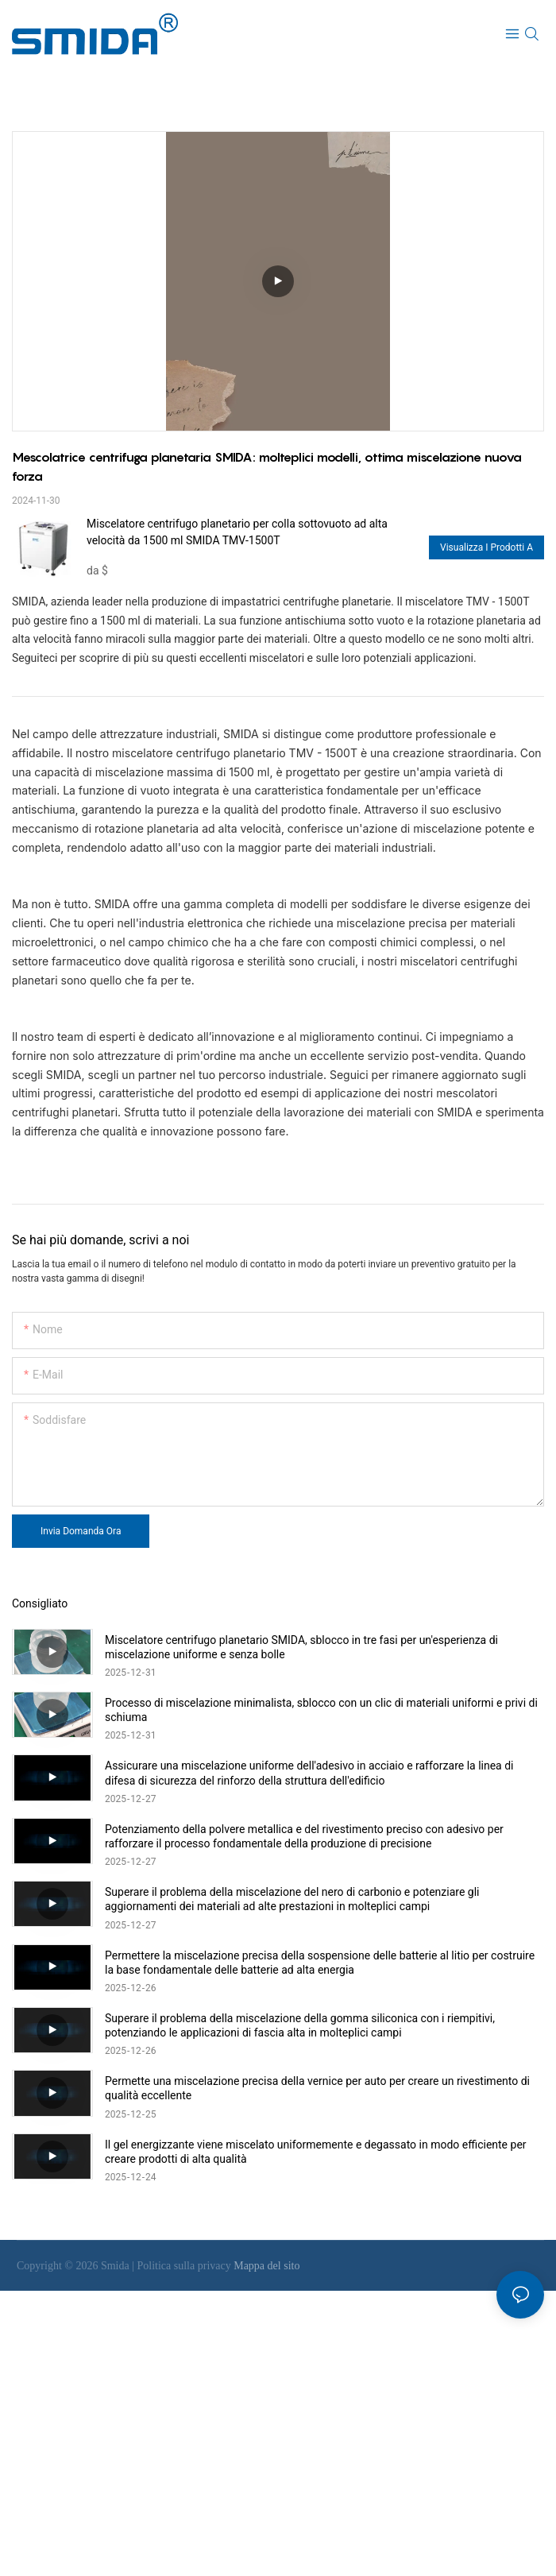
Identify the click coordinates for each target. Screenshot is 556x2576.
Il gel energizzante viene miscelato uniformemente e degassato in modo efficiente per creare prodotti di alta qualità (316, 2151)
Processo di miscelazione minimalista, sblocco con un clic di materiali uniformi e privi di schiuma (321, 1709)
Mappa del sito (266, 2266)
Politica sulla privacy (185, 2266)
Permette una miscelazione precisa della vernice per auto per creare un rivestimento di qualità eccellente (317, 2088)
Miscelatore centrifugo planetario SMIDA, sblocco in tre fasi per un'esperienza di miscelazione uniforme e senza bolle (301, 1647)
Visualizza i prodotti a (486, 547)
